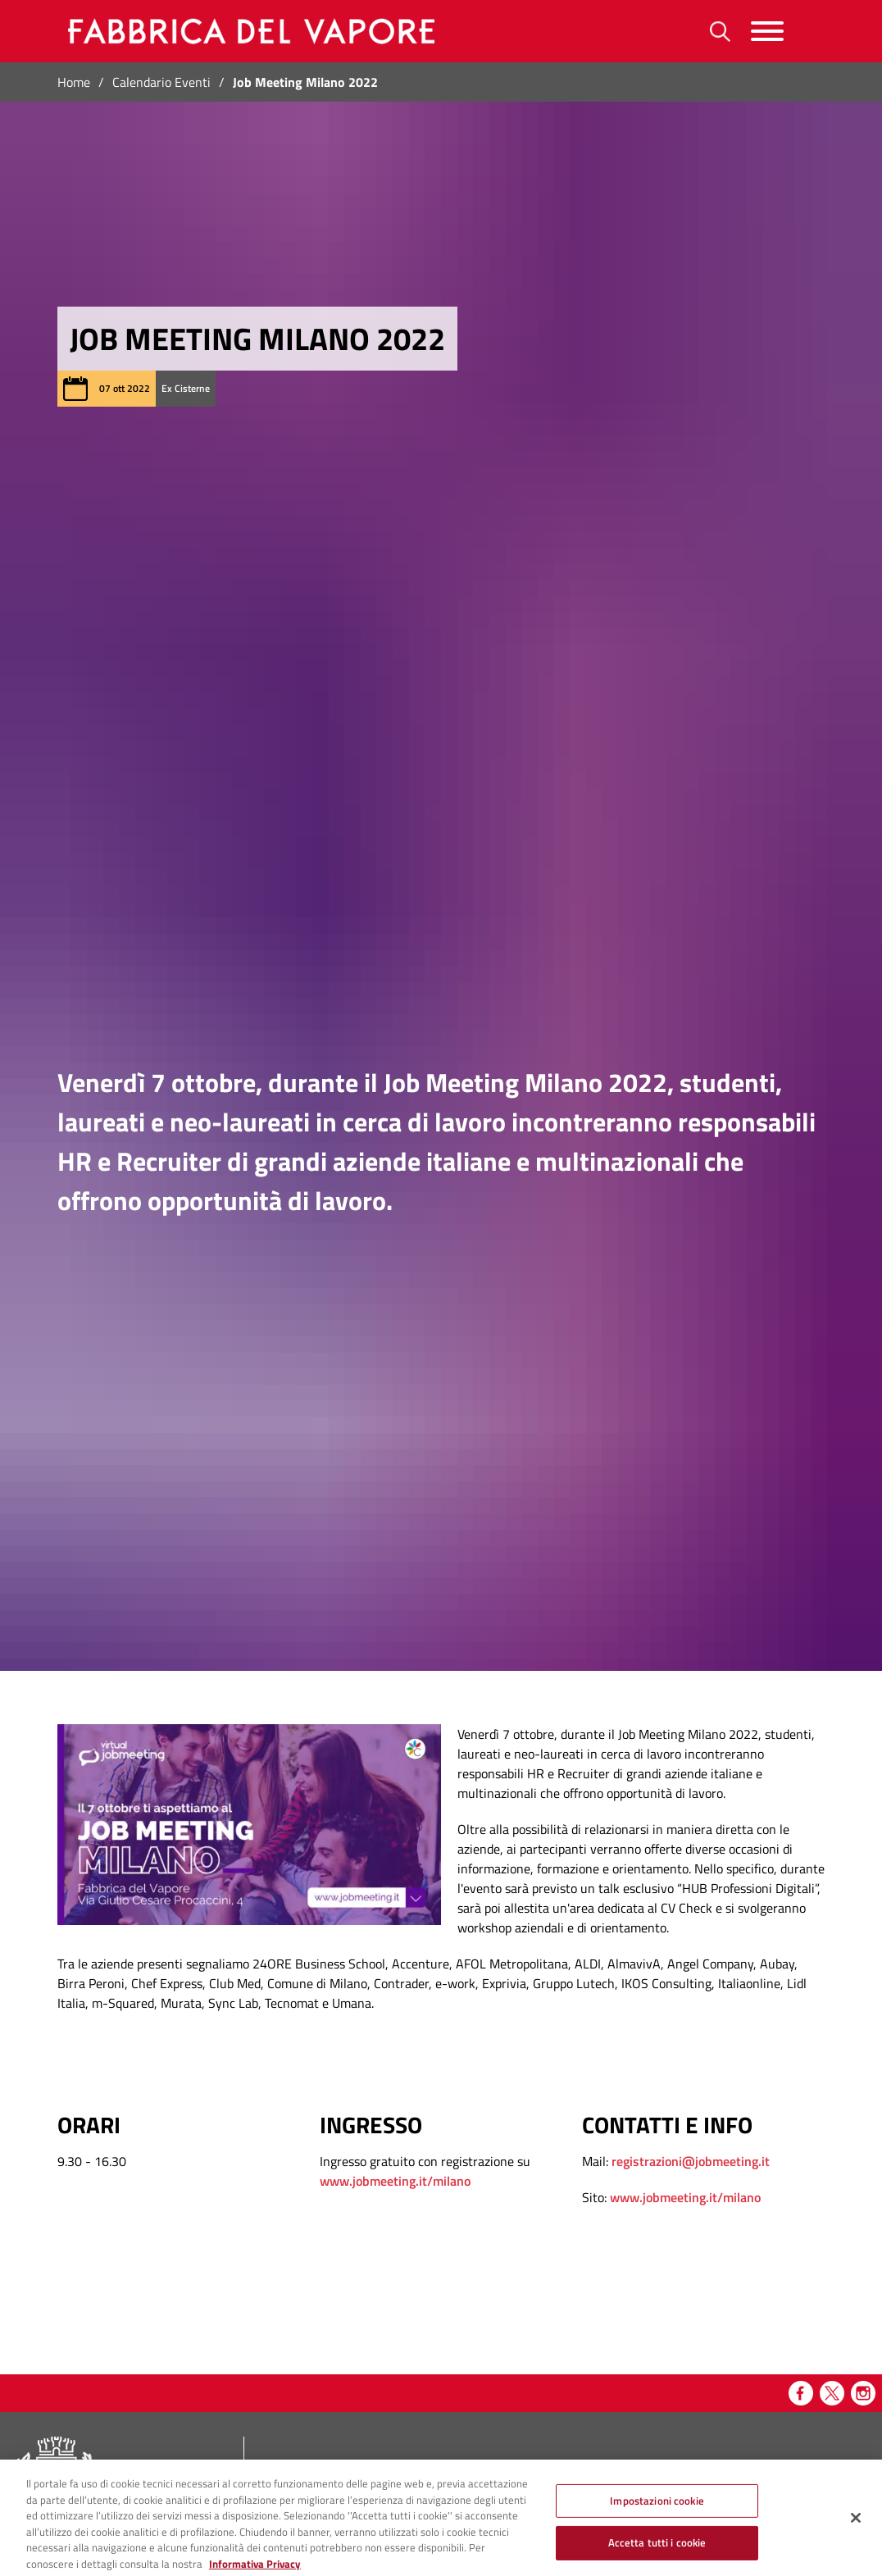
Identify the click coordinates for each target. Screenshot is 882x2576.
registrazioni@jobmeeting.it (690, 2161)
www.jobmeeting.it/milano (395, 2181)
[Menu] (767, 31)
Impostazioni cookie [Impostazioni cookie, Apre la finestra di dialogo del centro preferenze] (656, 2509)
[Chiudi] (856, 2527)
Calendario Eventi (161, 82)
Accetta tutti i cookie (657, 2552)
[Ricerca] (720, 31)
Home (73, 82)
